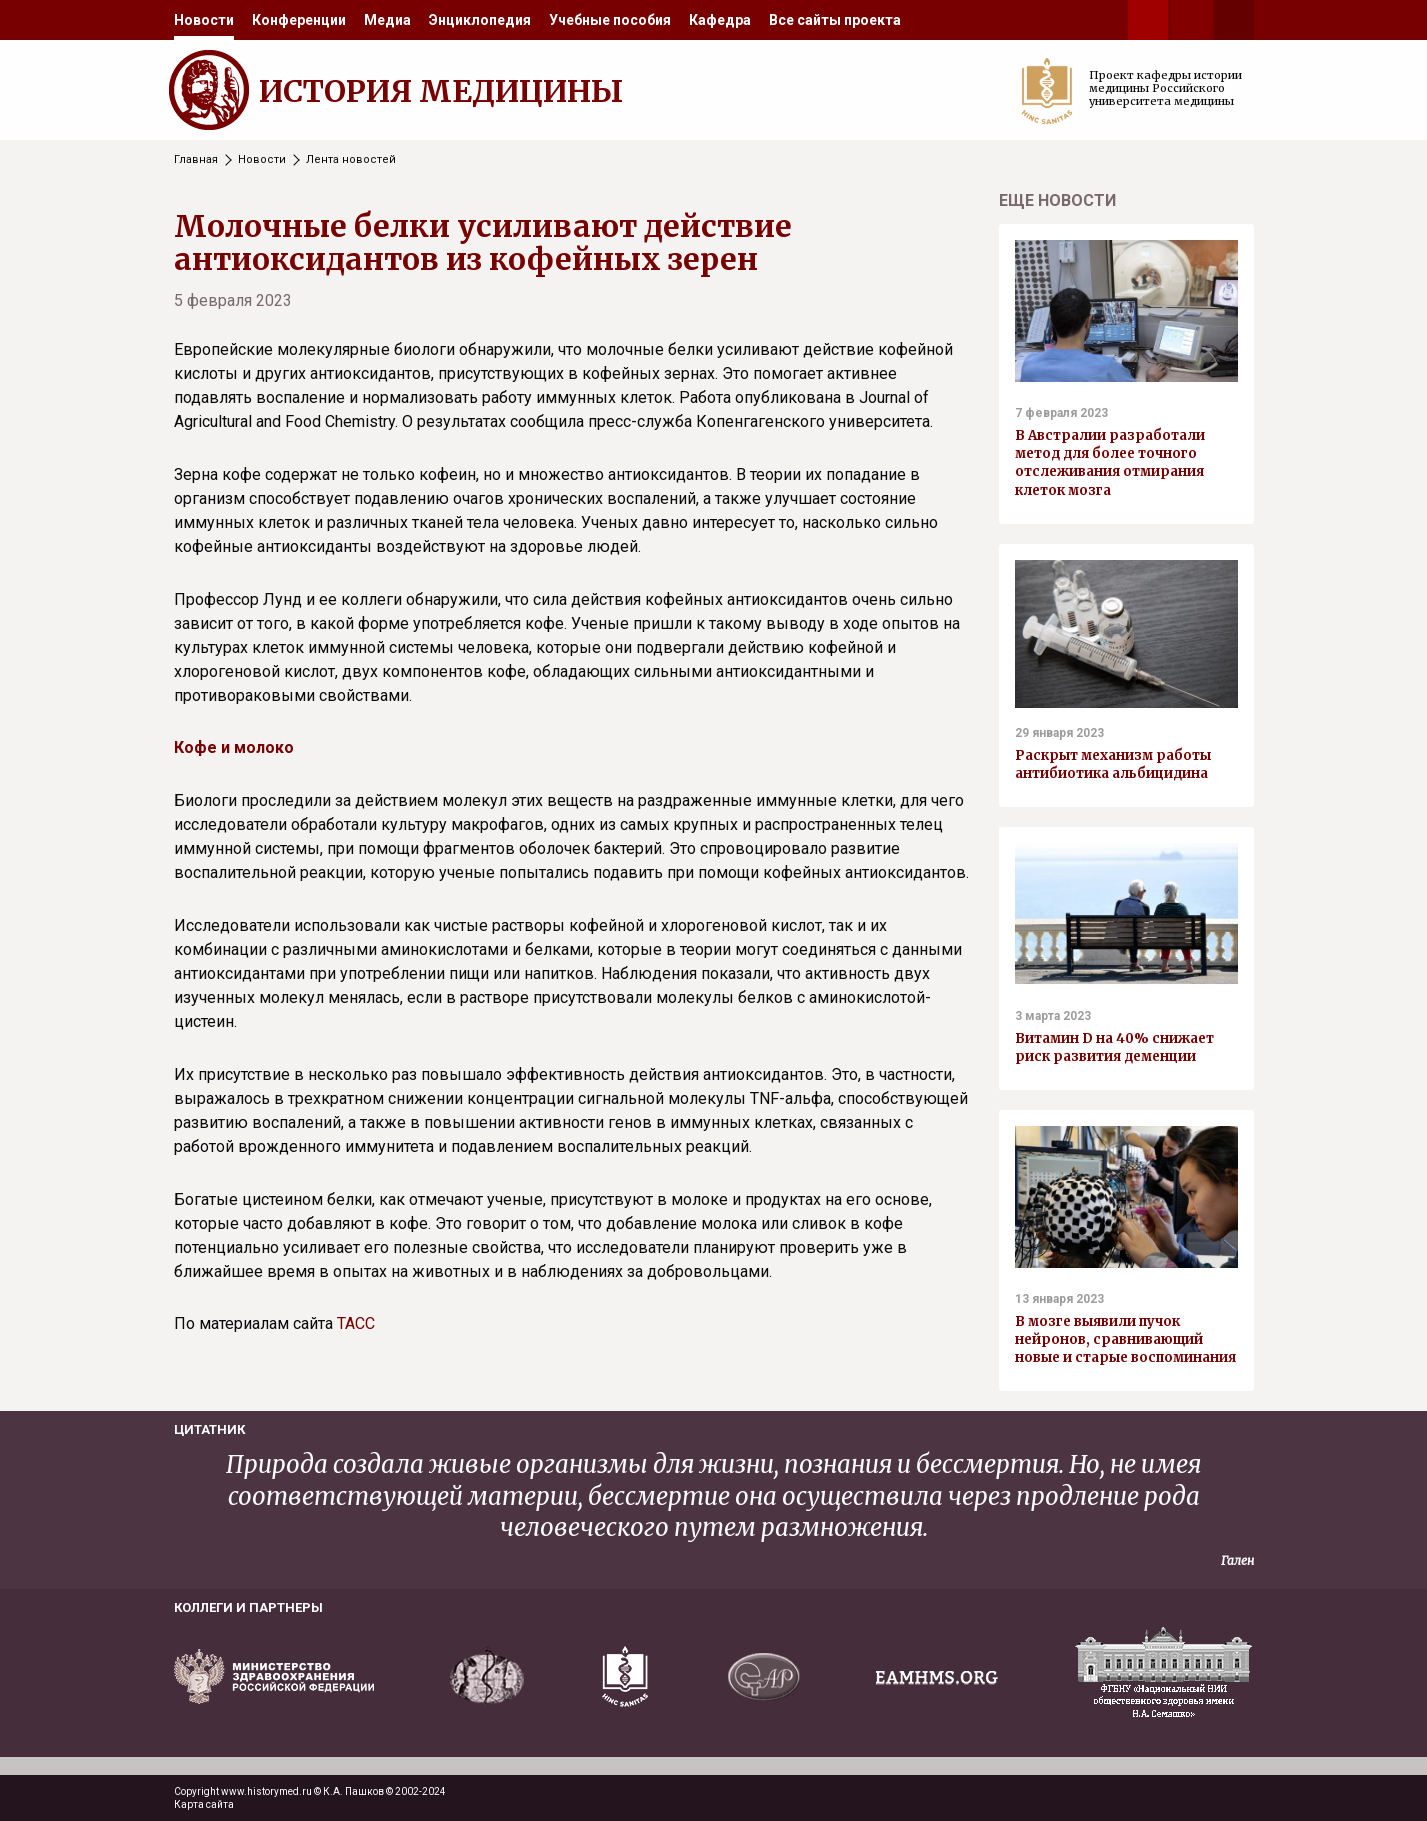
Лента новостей (351, 159)
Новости (204, 20)
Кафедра (720, 20)
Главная (196, 159)
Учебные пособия (610, 20)
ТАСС (356, 1323)
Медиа (387, 20)
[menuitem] (204, 20)
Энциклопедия (480, 20)
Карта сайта (204, 1804)
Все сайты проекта (835, 20)
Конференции (299, 20)
